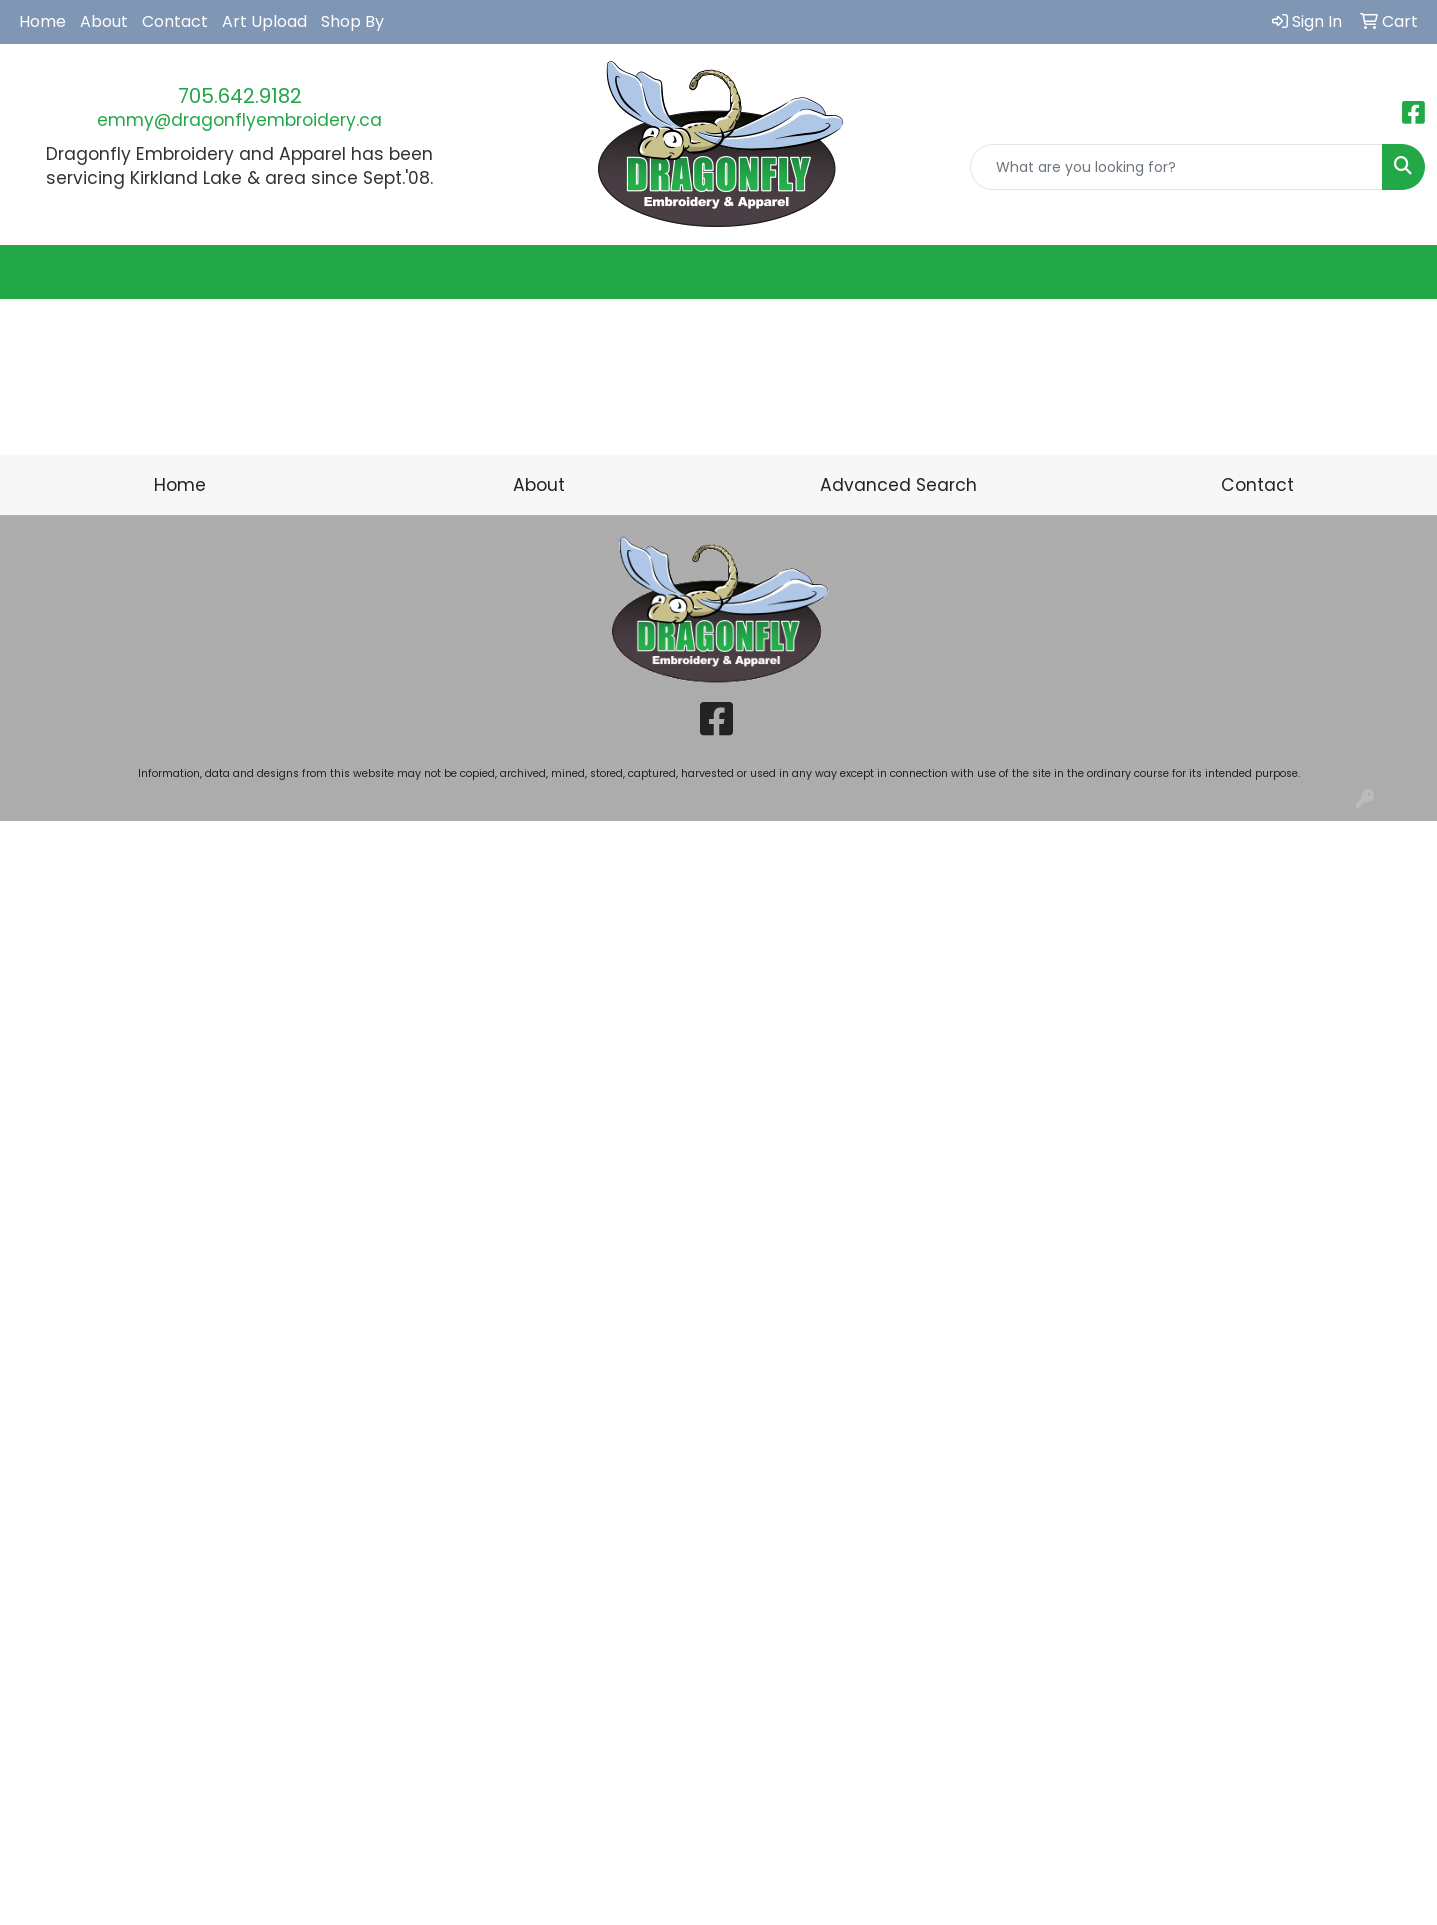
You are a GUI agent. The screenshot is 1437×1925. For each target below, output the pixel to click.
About (104, 21)
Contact (175, 21)
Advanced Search (898, 485)
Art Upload (264, 21)
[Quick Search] (1176, 167)
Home (42, 21)
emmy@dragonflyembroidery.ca (239, 120)
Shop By (352, 21)
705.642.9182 (240, 96)
